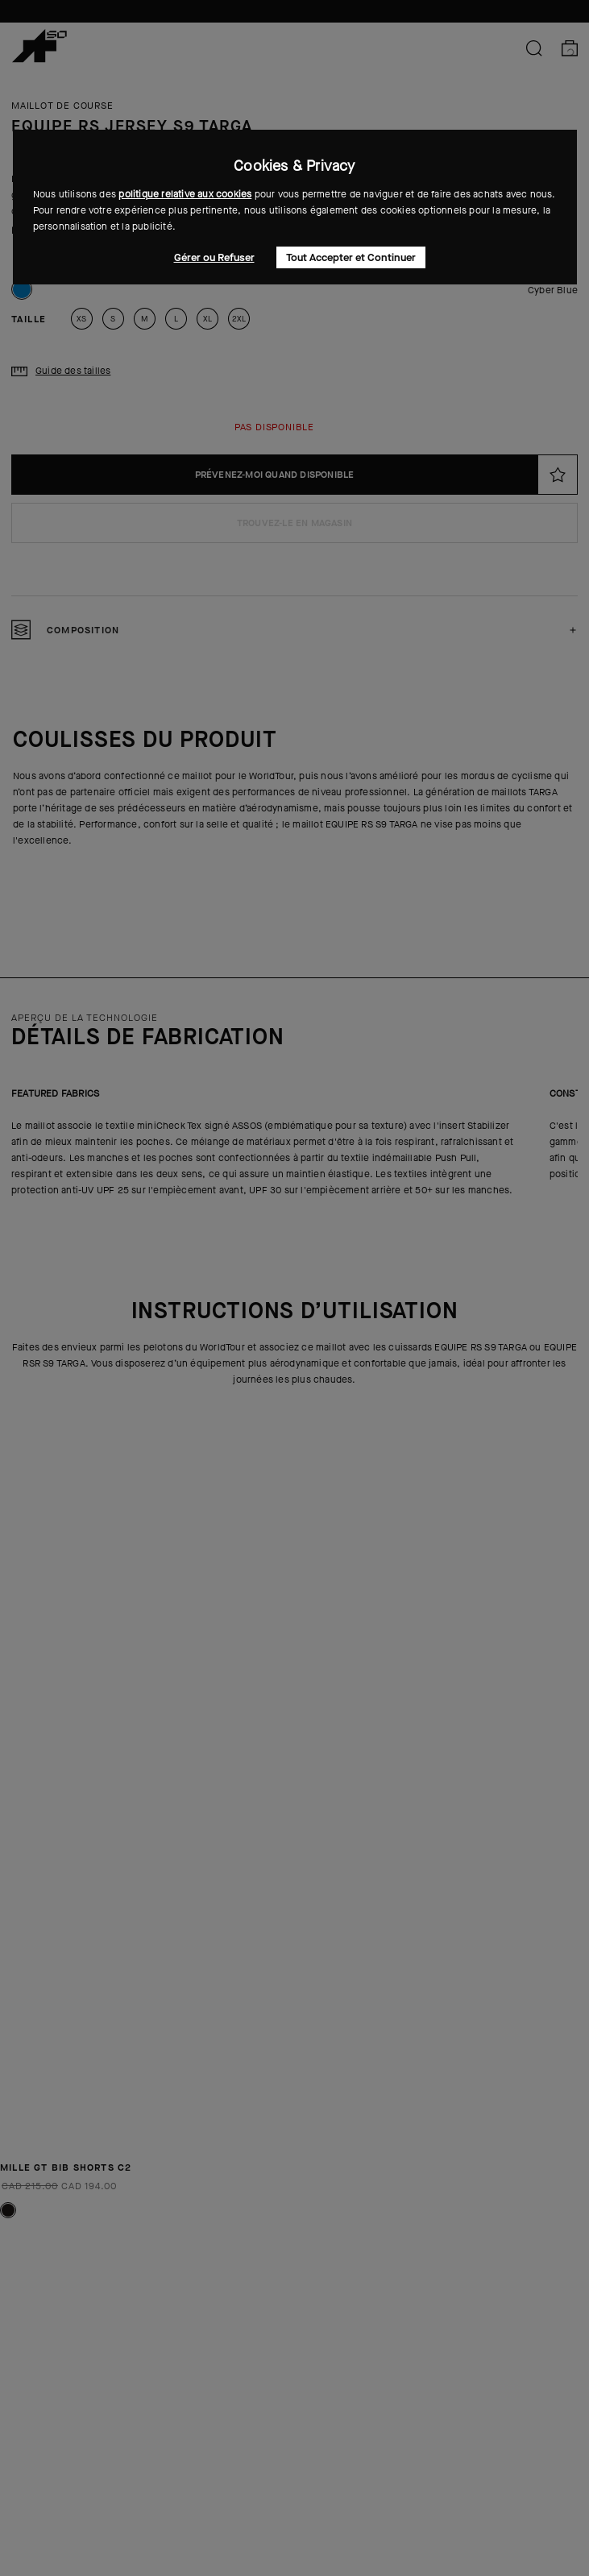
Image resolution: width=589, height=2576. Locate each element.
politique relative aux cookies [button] (184, 194)
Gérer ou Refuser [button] (214, 257)
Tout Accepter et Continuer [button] (351, 257)
